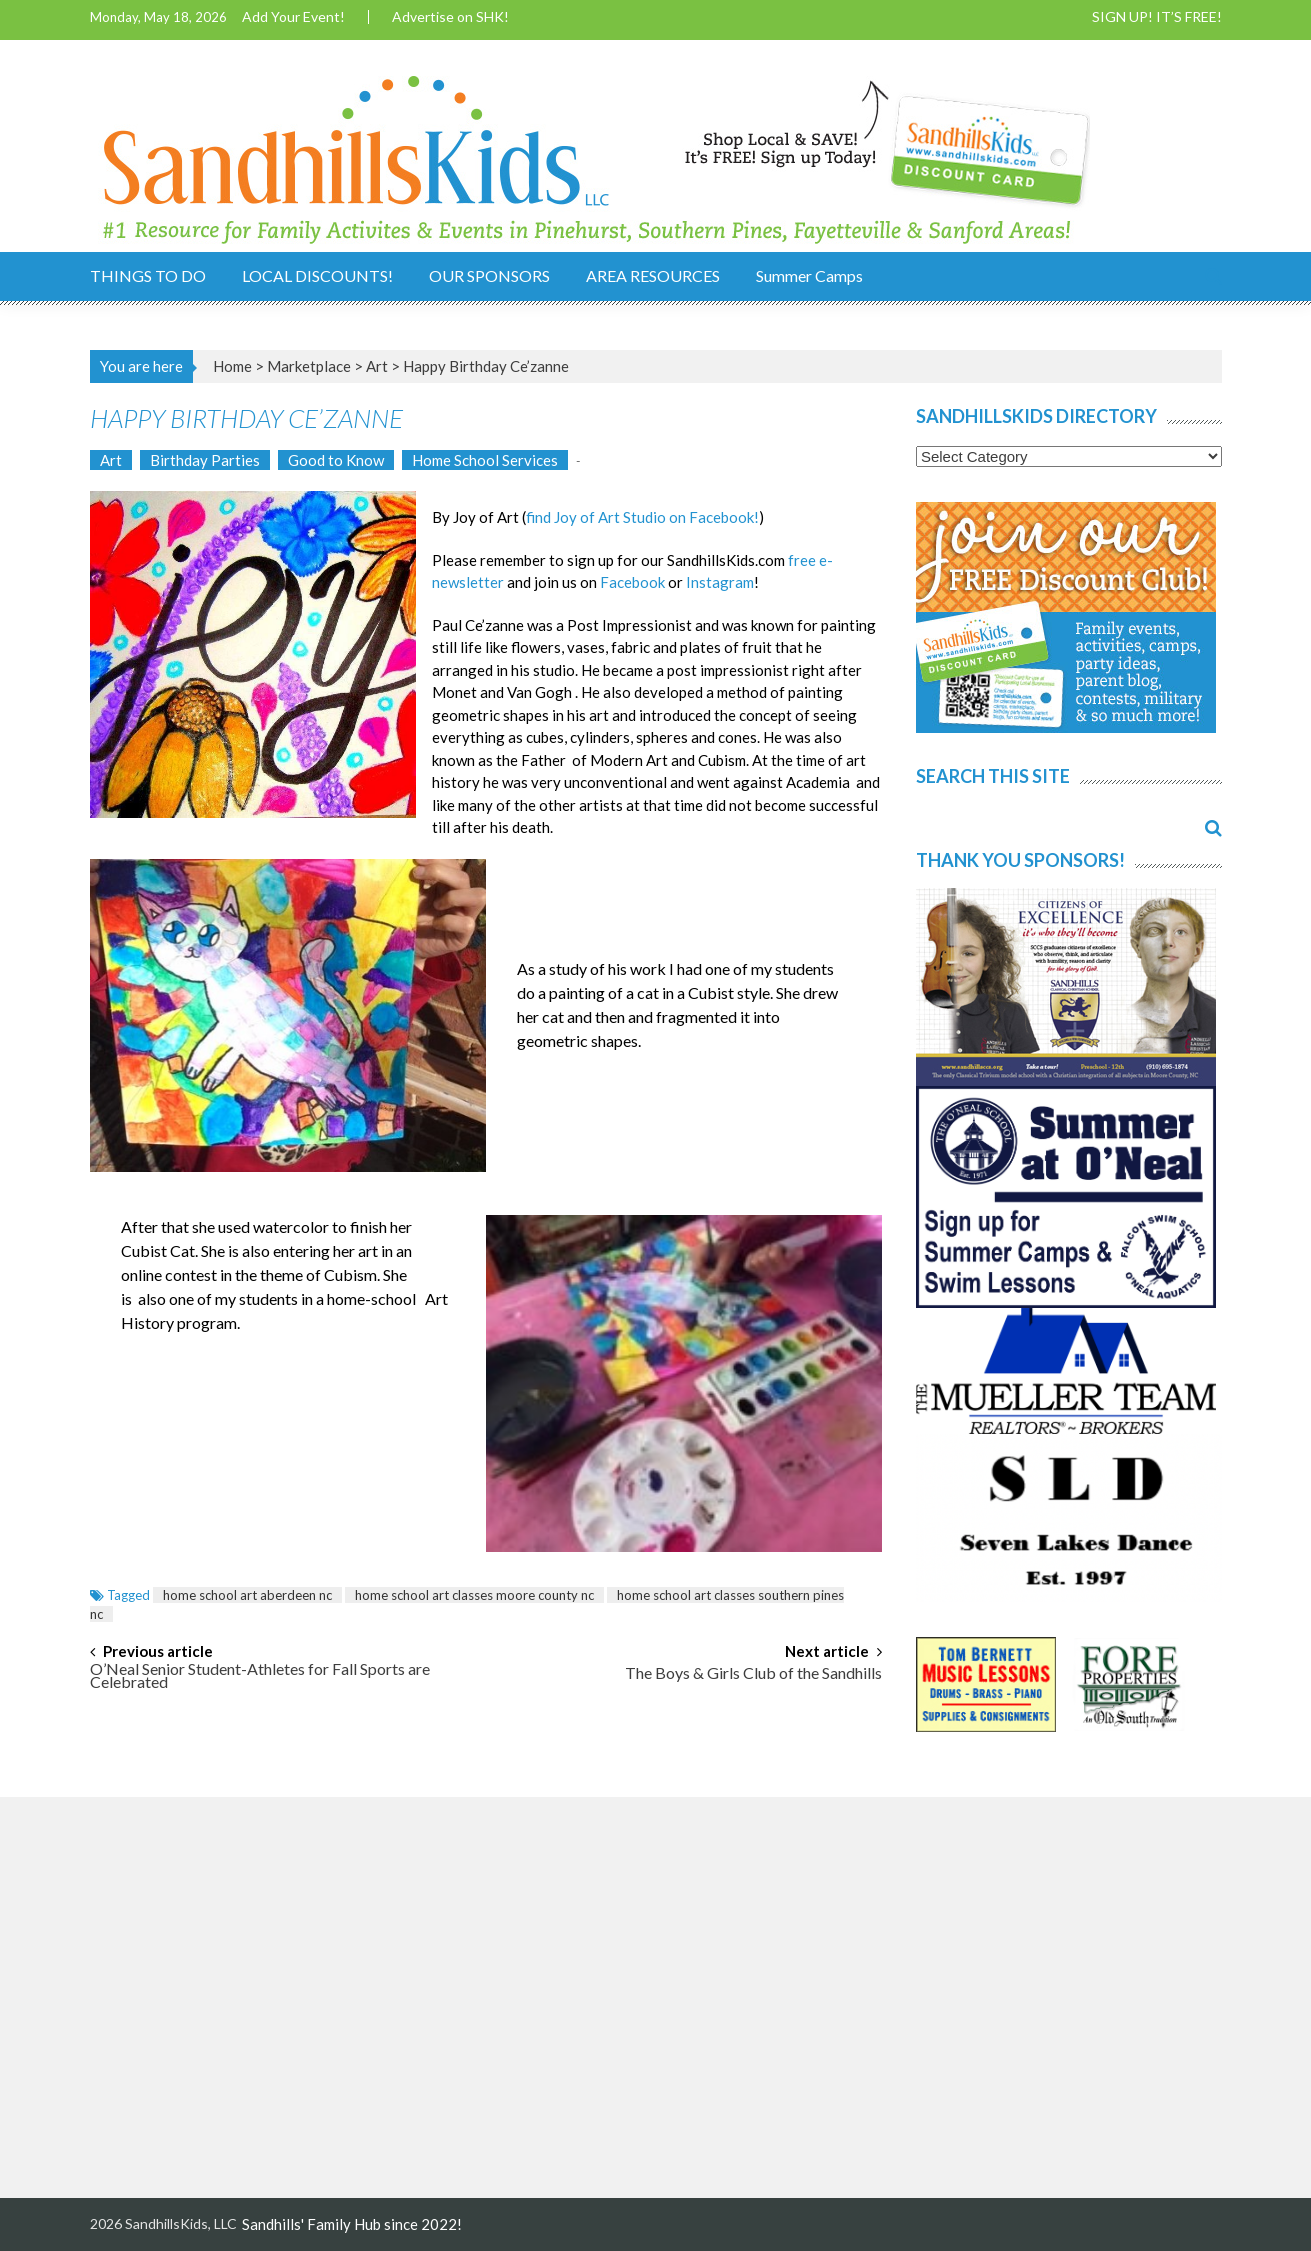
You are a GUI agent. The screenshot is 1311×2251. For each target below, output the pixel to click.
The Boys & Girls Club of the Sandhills (753, 1674)
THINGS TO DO (148, 275)
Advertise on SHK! (450, 17)
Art (377, 366)
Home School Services (485, 460)
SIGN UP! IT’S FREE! (1157, 17)
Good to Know (336, 460)
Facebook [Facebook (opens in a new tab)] (632, 582)
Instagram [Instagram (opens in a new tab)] (720, 582)
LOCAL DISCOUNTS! (317, 275)
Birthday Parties (205, 460)
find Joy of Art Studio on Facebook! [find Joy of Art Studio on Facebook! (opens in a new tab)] (642, 517)
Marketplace (309, 366)
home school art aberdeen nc (247, 1595)
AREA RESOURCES (653, 275)
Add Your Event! (293, 17)
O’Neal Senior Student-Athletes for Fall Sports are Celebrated (260, 1676)
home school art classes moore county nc (474, 1595)
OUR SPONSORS (489, 275)
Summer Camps (809, 275)
